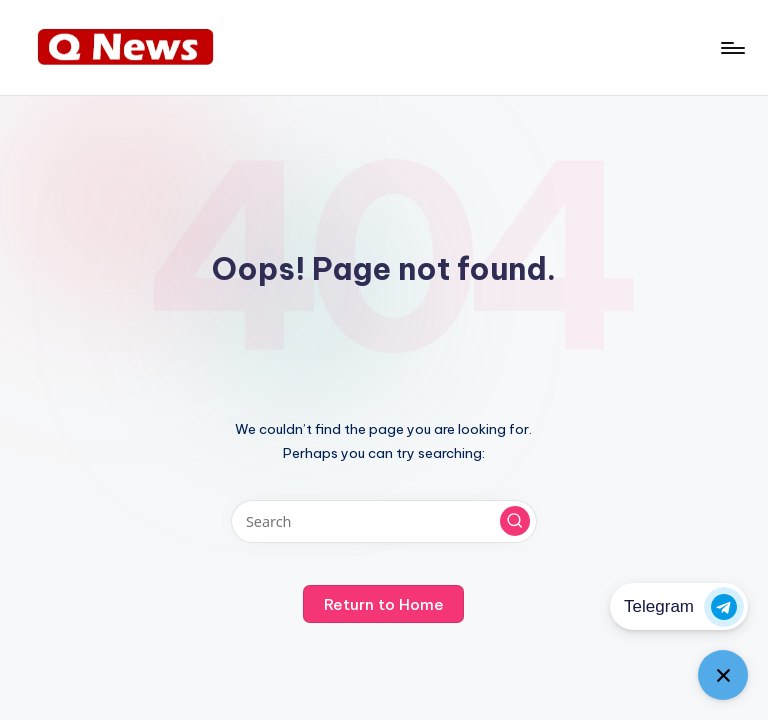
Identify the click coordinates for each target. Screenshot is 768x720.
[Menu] (731, 48)
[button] (515, 521)
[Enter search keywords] (383, 521)
